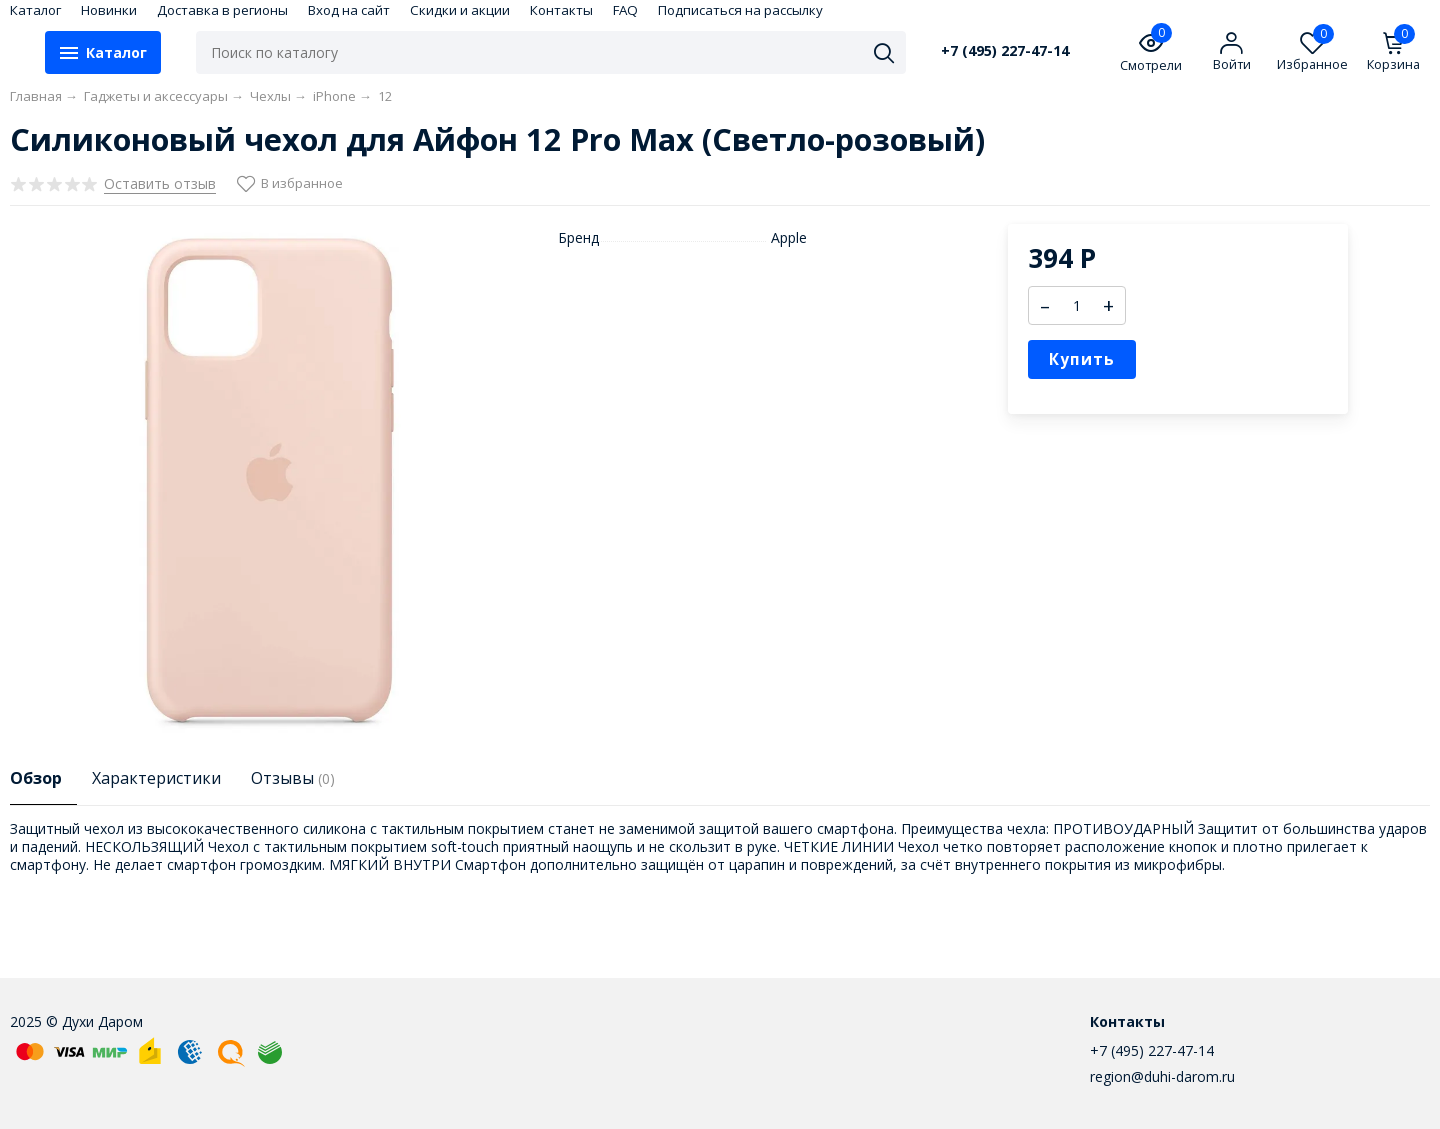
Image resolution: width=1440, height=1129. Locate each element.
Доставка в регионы (222, 10)
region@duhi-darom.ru (1162, 1076)
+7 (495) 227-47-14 (1005, 51)
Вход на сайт (349, 10)
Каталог (35, 10)
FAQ (625, 10)
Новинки (109, 10)
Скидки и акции (460, 10)
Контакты (561, 10)
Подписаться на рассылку (740, 10)
